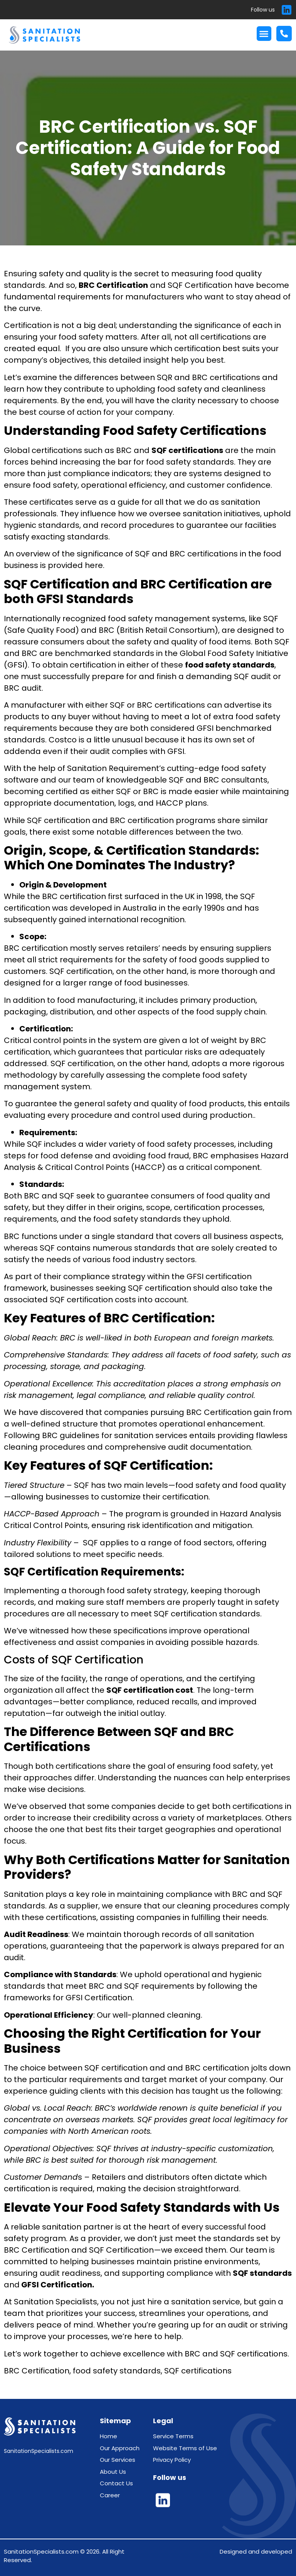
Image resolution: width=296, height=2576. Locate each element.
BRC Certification (113, 285)
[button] (264, 33)
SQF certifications (187, 450)
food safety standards (229, 664)
